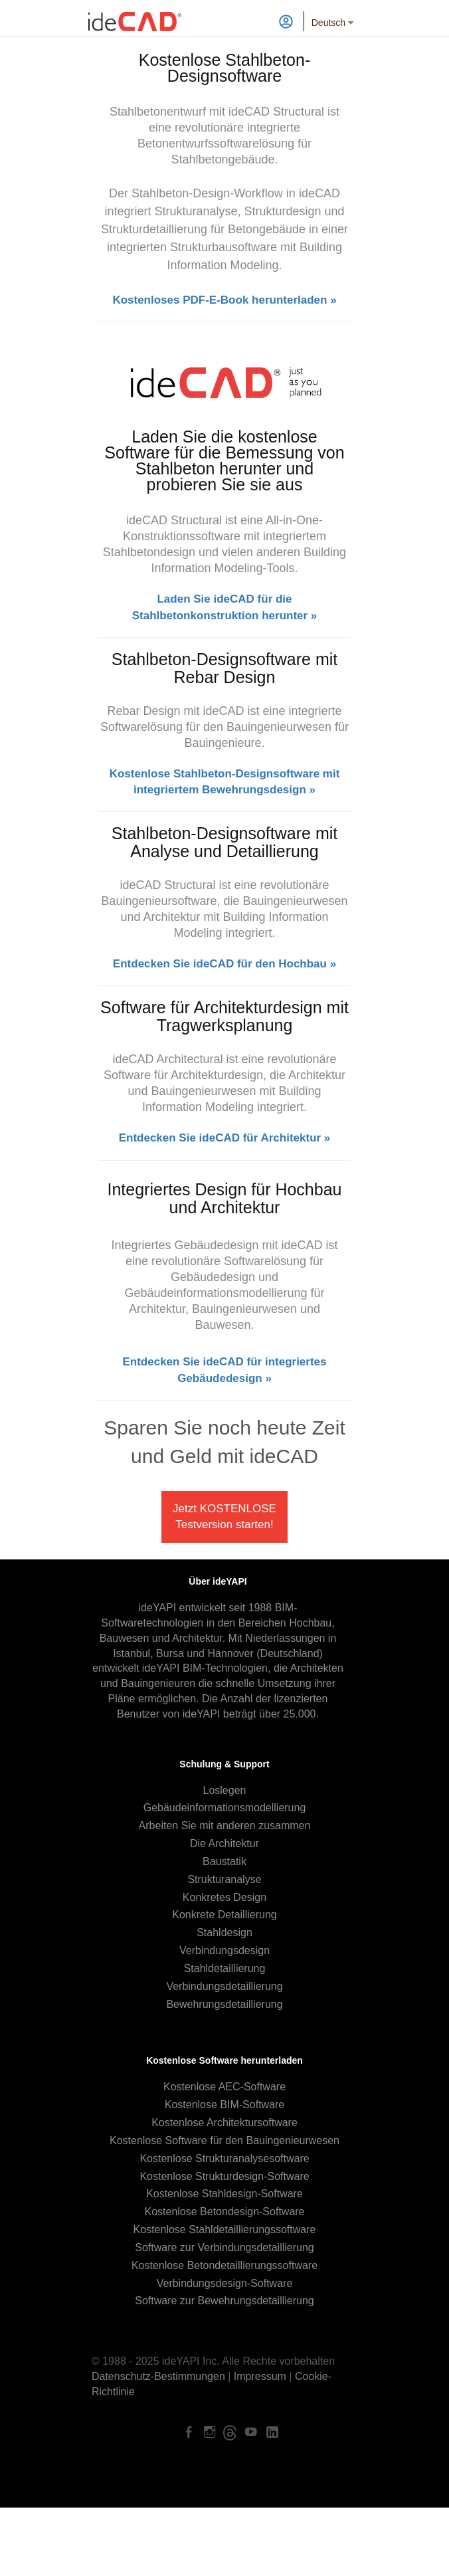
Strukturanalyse (224, 1879)
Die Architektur (224, 1843)
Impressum (260, 2376)
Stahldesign (224, 1932)
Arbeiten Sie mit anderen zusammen (225, 1825)
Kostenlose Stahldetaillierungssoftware (225, 2229)
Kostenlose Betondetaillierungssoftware (224, 2265)
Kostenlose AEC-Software (224, 2086)
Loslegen (224, 1790)
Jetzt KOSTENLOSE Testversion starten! (224, 1516)
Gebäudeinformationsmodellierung (224, 1807)
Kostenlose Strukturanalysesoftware (224, 2158)
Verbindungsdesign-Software (225, 2283)
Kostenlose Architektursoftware (224, 2122)
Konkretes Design (224, 1897)
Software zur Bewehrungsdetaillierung (224, 2300)
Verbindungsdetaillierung (224, 1986)
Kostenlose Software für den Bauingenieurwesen (224, 2140)
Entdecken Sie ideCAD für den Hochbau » (224, 963)
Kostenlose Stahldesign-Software (224, 2193)
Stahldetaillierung (225, 1968)
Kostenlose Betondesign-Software (224, 2211)
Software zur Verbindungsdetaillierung (224, 2247)
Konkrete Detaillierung (224, 1914)
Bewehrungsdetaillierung (224, 2004)
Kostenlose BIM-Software (225, 2104)
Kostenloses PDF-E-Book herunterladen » (224, 300)
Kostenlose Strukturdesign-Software (224, 2176)
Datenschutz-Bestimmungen (158, 2376)
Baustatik (224, 1861)
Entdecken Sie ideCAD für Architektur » (225, 1138)
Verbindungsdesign (224, 1950)
